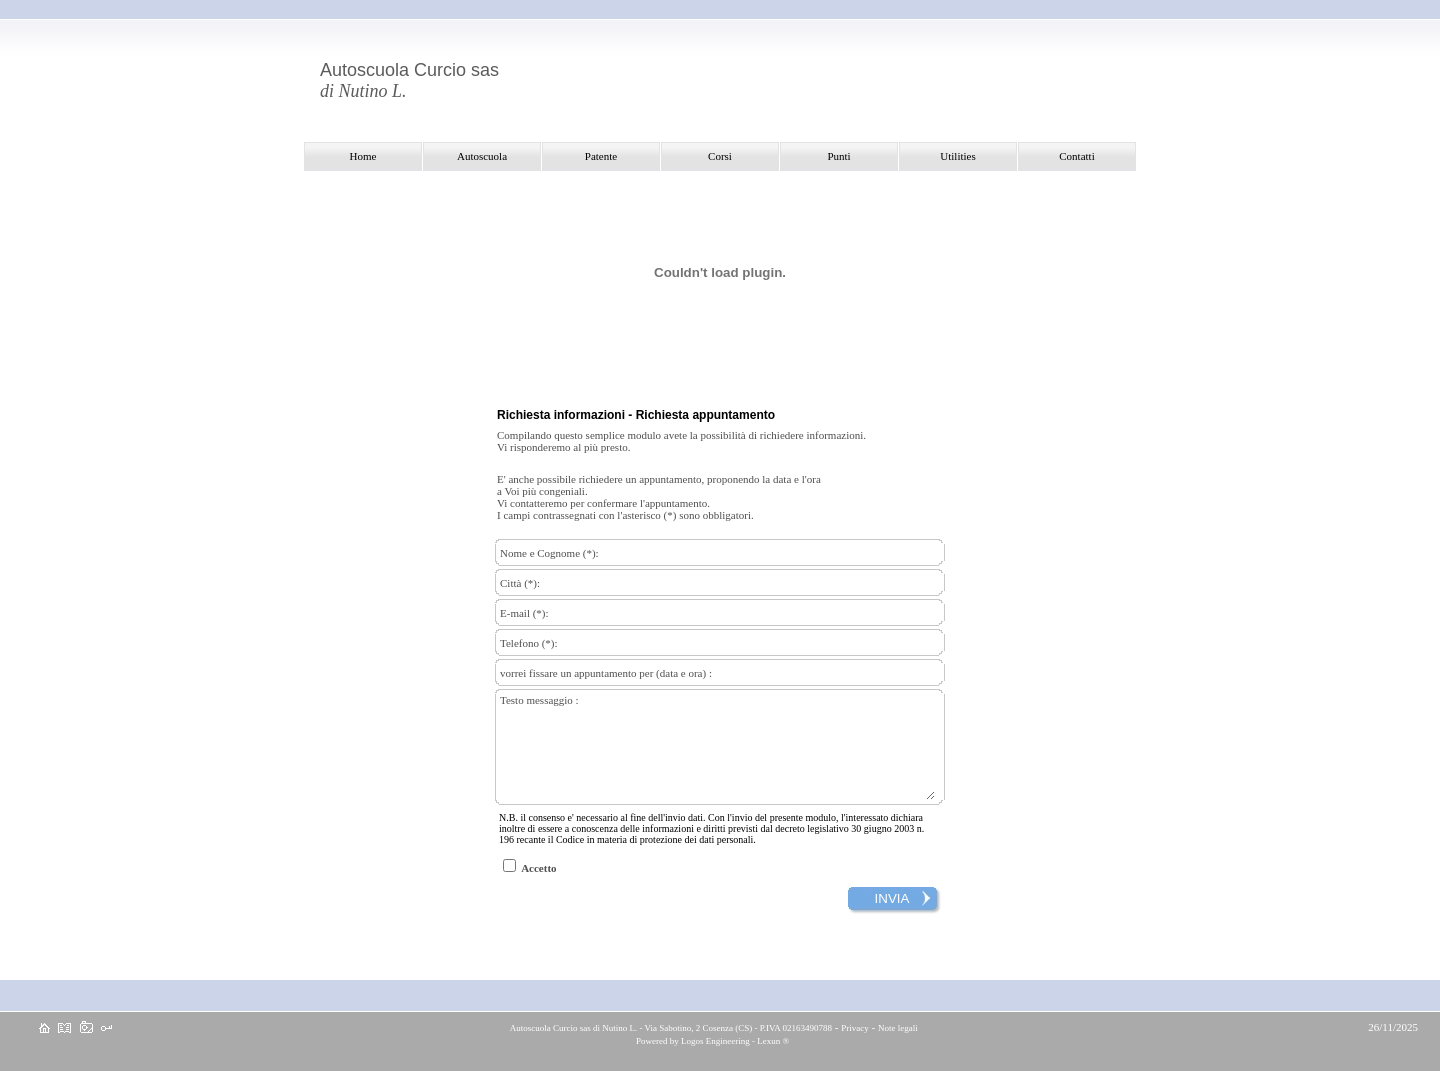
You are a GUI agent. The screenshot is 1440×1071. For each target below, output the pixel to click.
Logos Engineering (715, 1041)
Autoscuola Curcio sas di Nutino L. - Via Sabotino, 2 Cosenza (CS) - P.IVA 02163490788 (670, 1028)
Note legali (898, 1028)
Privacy (855, 1028)
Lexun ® (773, 1041)
